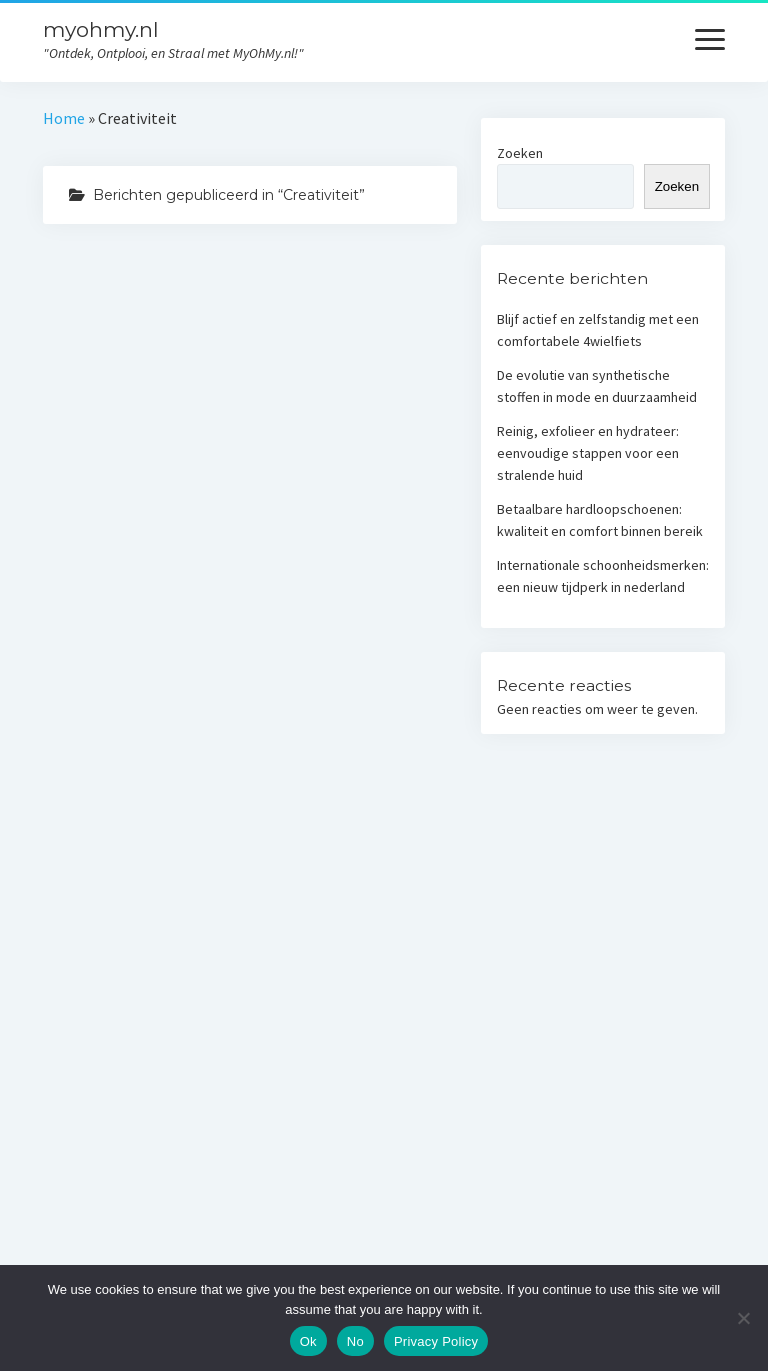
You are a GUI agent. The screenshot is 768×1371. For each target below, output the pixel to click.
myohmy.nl (101, 29)
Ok (308, 1341)
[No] (743, 1318)
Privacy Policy (436, 1341)
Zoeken (520, 153)
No (355, 1341)
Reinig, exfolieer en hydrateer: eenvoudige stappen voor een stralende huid (588, 453)
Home (64, 118)
